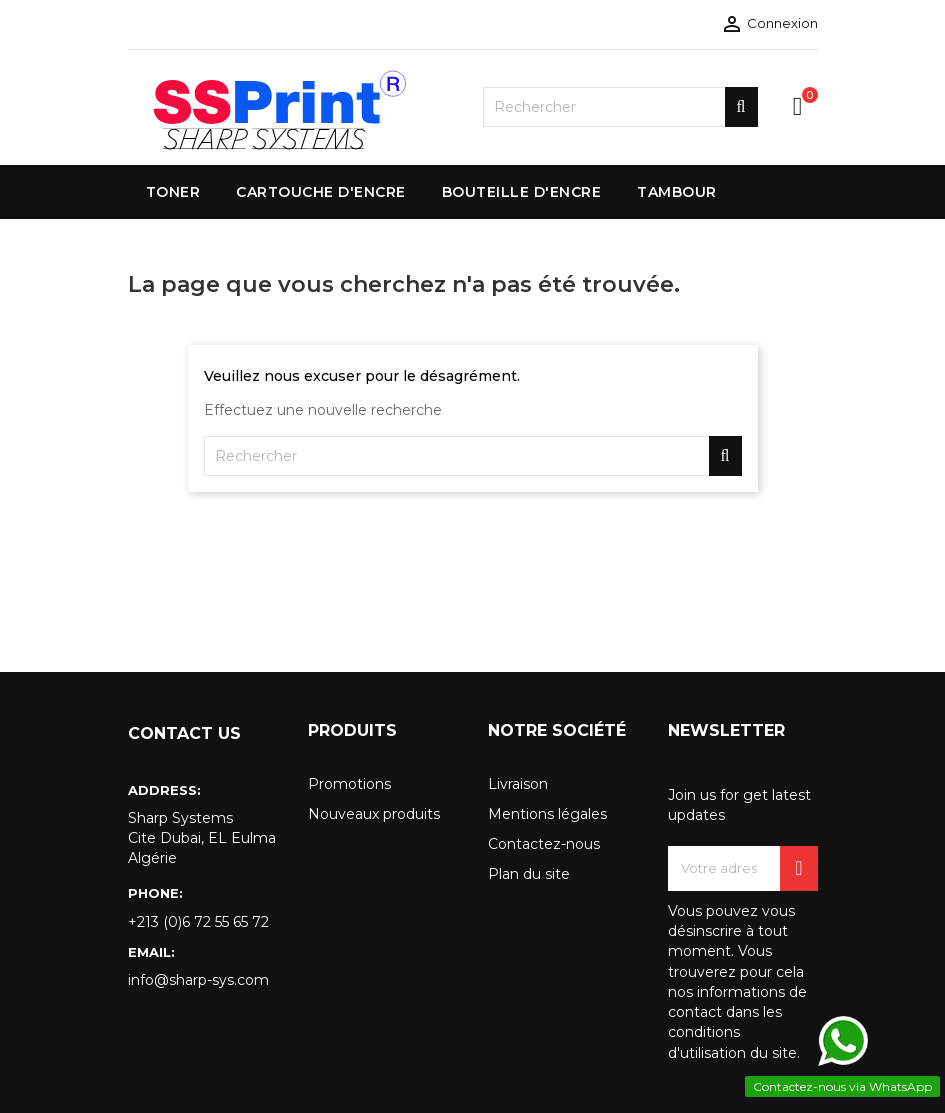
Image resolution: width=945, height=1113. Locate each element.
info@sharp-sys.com (198, 980)
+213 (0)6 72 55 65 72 (198, 922)
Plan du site (529, 874)
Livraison (518, 784)
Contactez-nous (544, 844)
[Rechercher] (620, 107)
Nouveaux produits (374, 814)
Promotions (349, 784)
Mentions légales (547, 814)
